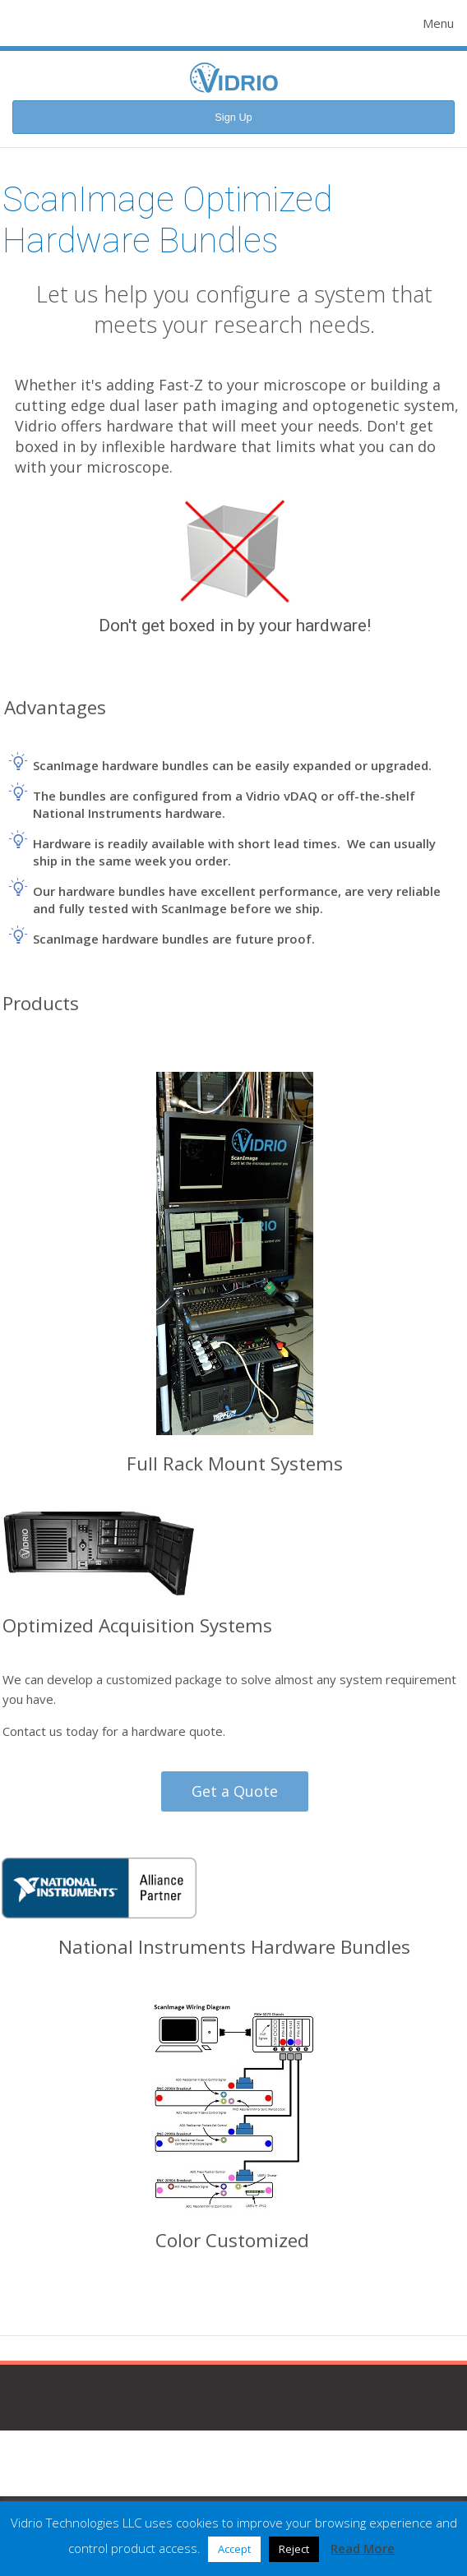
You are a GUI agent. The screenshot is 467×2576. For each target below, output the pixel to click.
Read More (363, 2548)
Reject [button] (294, 2548)
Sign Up (233, 117)
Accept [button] (234, 2548)
